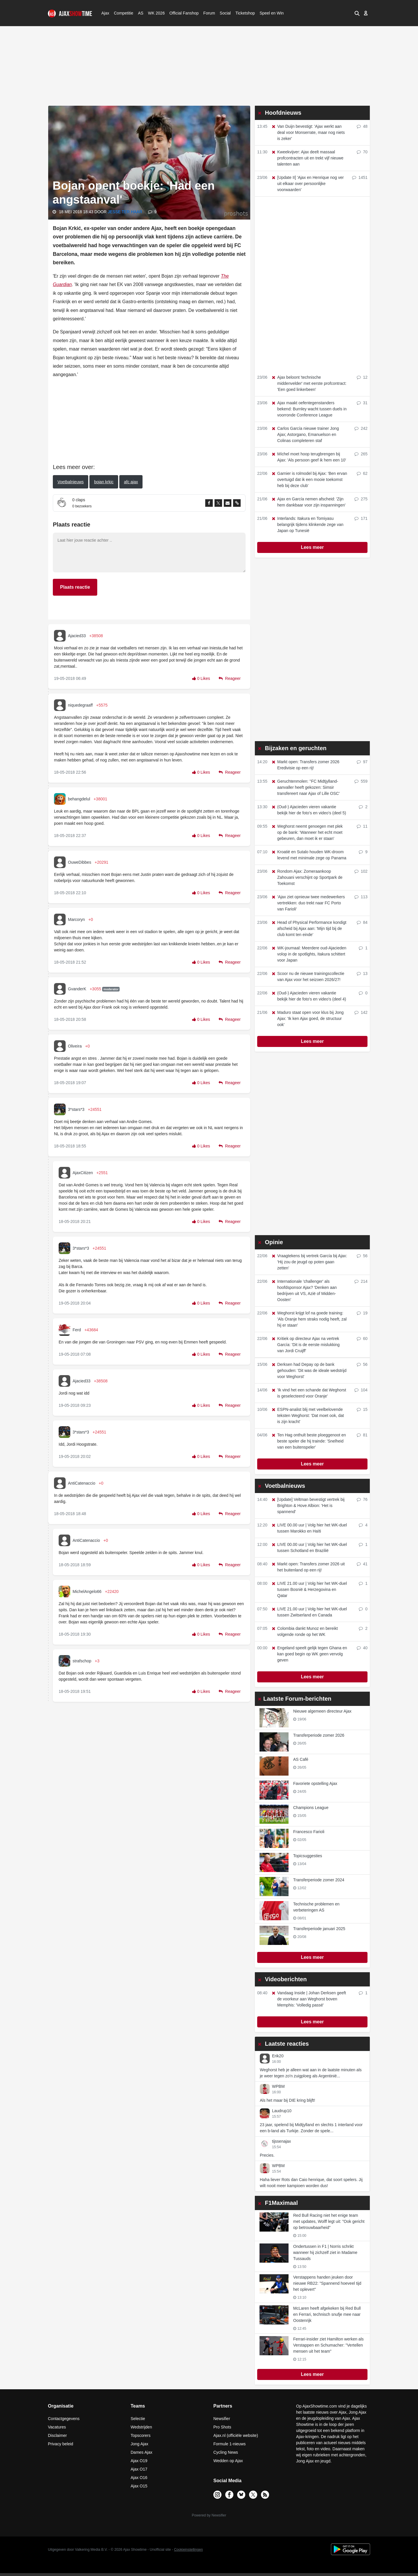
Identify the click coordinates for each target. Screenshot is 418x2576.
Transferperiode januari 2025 (319, 1928)
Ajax (104, 13)
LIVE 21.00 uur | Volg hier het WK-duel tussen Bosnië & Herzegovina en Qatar (309, 1589)
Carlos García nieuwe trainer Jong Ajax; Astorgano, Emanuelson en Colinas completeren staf (305, 434)
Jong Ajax (139, 2444)
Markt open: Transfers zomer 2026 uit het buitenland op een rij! (308, 1567)
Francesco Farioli (308, 1831)
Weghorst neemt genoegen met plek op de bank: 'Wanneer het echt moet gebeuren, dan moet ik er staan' (307, 832)
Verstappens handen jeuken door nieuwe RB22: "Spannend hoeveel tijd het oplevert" (327, 2283)
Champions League (310, 1807)
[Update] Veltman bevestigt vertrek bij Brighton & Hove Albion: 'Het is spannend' (308, 1505)
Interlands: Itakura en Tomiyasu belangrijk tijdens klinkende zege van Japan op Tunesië (307, 524)
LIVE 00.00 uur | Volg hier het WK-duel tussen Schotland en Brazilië (309, 1547)
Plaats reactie (75, 587)
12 (362, 377)
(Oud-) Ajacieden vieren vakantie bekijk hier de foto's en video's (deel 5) (308, 809)
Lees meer (312, 547)
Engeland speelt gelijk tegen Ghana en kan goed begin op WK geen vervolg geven (309, 1654)
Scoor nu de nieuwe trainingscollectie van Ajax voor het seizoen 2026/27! (307, 976)
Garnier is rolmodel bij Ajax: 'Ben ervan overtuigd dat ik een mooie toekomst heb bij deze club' (309, 479)
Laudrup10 (281, 2110)
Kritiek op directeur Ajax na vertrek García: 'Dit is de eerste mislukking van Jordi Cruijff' (305, 1344)
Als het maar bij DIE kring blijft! (287, 2100)
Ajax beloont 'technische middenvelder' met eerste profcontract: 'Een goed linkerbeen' (308, 383)
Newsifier (221, 2418)
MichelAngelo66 (87, 1591)
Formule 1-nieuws (229, 2444)
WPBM (278, 2086)
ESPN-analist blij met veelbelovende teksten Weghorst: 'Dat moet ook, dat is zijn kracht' (307, 1415)
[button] (356, 13)
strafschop (82, 1661)
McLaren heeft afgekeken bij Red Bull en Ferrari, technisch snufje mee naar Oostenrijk (327, 2314)
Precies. (267, 2155)
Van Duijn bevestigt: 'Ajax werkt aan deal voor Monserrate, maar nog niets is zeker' (308, 132)
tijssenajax (281, 2141)
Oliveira (75, 1046)
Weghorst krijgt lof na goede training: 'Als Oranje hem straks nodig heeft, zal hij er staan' (309, 1319)
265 (360, 454)
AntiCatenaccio (81, 1483)
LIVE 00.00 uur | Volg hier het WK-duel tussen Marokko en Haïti (309, 1528)
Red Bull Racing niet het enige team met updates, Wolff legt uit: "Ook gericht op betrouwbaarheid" (329, 2221)
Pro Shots (222, 2427)
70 (362, 152)
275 (360, 499)
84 (362, 922)
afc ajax (131, 481)
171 (360, 518)
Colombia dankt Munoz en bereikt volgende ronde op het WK (304, 1631)
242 (360, 428)
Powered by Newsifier (209, 2515)
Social (224, 13)
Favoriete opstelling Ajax (315, 1783)
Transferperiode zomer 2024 (318, 1880)
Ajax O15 (139, 2486)
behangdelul (79, 799)
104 (360, 1390)
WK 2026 (155, 13)
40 (362, 1648)
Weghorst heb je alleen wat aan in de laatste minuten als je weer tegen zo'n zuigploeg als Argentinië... (311, 2072)
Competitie (121, 13)
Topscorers (140, 2435)
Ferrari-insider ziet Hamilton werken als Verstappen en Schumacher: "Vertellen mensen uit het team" (328, 2345)
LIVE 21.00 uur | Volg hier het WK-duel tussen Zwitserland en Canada (309, 1612)
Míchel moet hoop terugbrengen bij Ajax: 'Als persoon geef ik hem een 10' (308, 457)
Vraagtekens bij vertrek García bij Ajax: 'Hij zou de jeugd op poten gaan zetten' (309, 1261)
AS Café (300, 1759)
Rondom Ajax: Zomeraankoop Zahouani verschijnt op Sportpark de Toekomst (307, 877)
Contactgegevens (64, 2418)
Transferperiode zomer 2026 (318, 1735)
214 (360, 1281)
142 (360, 1012)
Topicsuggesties (307, 1855)
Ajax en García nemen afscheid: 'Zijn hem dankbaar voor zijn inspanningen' (308, 502)
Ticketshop (245, 13)
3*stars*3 (76, 1109)
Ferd (77, 1329)
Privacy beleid (60, 2444)
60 (362, 1338)
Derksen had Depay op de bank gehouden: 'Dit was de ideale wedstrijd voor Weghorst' (309, 1370)
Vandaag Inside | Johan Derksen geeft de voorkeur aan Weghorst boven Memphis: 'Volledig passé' (308, 1999)
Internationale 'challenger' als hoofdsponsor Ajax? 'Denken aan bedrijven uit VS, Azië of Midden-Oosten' (304, 1290)
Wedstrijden (141, 2427)
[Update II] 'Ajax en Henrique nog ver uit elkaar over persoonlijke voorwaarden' (307, 183)
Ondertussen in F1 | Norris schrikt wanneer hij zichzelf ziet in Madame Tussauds (325, 2252)
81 (362, 1435)
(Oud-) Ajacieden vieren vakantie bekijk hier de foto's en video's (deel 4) (308, 996)
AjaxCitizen (83, 1172)
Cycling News (225, 2452)
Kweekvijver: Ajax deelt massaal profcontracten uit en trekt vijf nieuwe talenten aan (307, 158)
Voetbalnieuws (70, 481)
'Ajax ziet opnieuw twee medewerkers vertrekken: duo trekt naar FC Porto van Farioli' (308, 902)
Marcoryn (76, 919)
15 (362, 1409)
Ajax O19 (139, 2460)
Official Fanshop (180, 13)
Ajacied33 (77, 635)
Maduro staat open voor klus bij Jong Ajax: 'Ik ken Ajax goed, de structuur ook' (307, 1018)
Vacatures (57, 2427)
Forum (209, 13)
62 (362, 473)
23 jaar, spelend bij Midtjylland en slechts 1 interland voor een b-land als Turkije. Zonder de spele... (311, 2127)
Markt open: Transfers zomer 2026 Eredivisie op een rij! (305, 764)
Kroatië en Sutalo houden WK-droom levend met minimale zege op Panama (308, 854)
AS (140, 13)
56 (362, 1255)
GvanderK (77, 989)
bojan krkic (103, 481)
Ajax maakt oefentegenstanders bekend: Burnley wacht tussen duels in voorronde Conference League (309, 408)
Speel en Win (272, 13)
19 (362, 1313)
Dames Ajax (141, 2452)
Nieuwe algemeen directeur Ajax (322, 1711)
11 (362, 826)
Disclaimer (57, 2435)
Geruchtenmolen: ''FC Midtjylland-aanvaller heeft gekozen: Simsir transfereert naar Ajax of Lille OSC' (305, 787)
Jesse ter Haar (125, 211)
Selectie (138, 2418)
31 (362, 402)
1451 (359, 177)
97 (362, 761)
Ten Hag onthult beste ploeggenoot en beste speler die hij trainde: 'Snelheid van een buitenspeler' (308, 1441)
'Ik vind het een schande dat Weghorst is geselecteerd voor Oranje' (308, 1393)
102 (360, 871)
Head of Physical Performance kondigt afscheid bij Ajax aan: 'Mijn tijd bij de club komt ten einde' (308, 928)
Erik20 (278, 2056)
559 (360, 781)
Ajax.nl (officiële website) (235, 2435)
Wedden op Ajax (228, 2460)
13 (362, 973)
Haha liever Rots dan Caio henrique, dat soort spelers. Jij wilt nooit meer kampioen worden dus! (311, 2182)
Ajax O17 (139, 2469)
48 (362, 126)
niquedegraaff (80, 705)
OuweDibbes (79, 862)
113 (360, 896)
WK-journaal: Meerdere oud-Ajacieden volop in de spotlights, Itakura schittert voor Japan (308, 954)
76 (362, 1499)
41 (362, 1564)
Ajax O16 (139, 2477)
